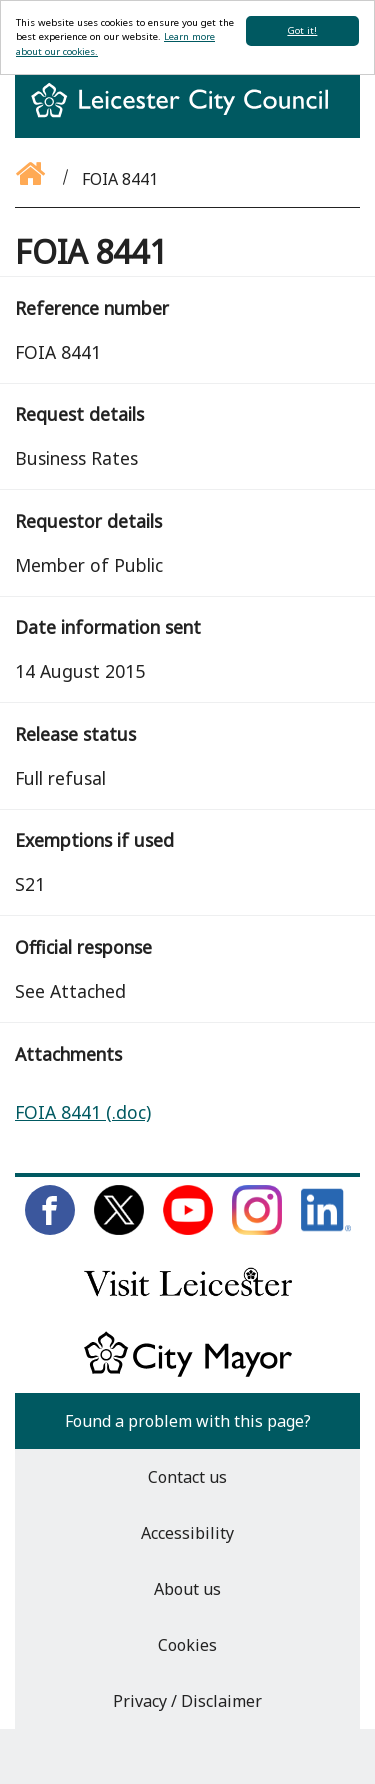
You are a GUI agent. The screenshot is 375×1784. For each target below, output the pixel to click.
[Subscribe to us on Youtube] (188, 1229)
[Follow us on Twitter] (119, 1229)
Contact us (187, 1477)
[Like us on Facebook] (50, 1229)
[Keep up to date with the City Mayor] (188, 1373)
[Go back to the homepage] (32, 179)
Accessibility (187, 1533)
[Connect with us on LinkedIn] (326, 1229)
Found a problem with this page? (188, 1421)
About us (187, 1589)
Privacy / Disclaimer (187, 1701)
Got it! (302, 30)
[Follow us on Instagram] (257, 1229)
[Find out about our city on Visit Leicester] (188, 1301)
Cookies (187, 1645)
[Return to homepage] (187, 118)
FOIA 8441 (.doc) (83, 1112)
